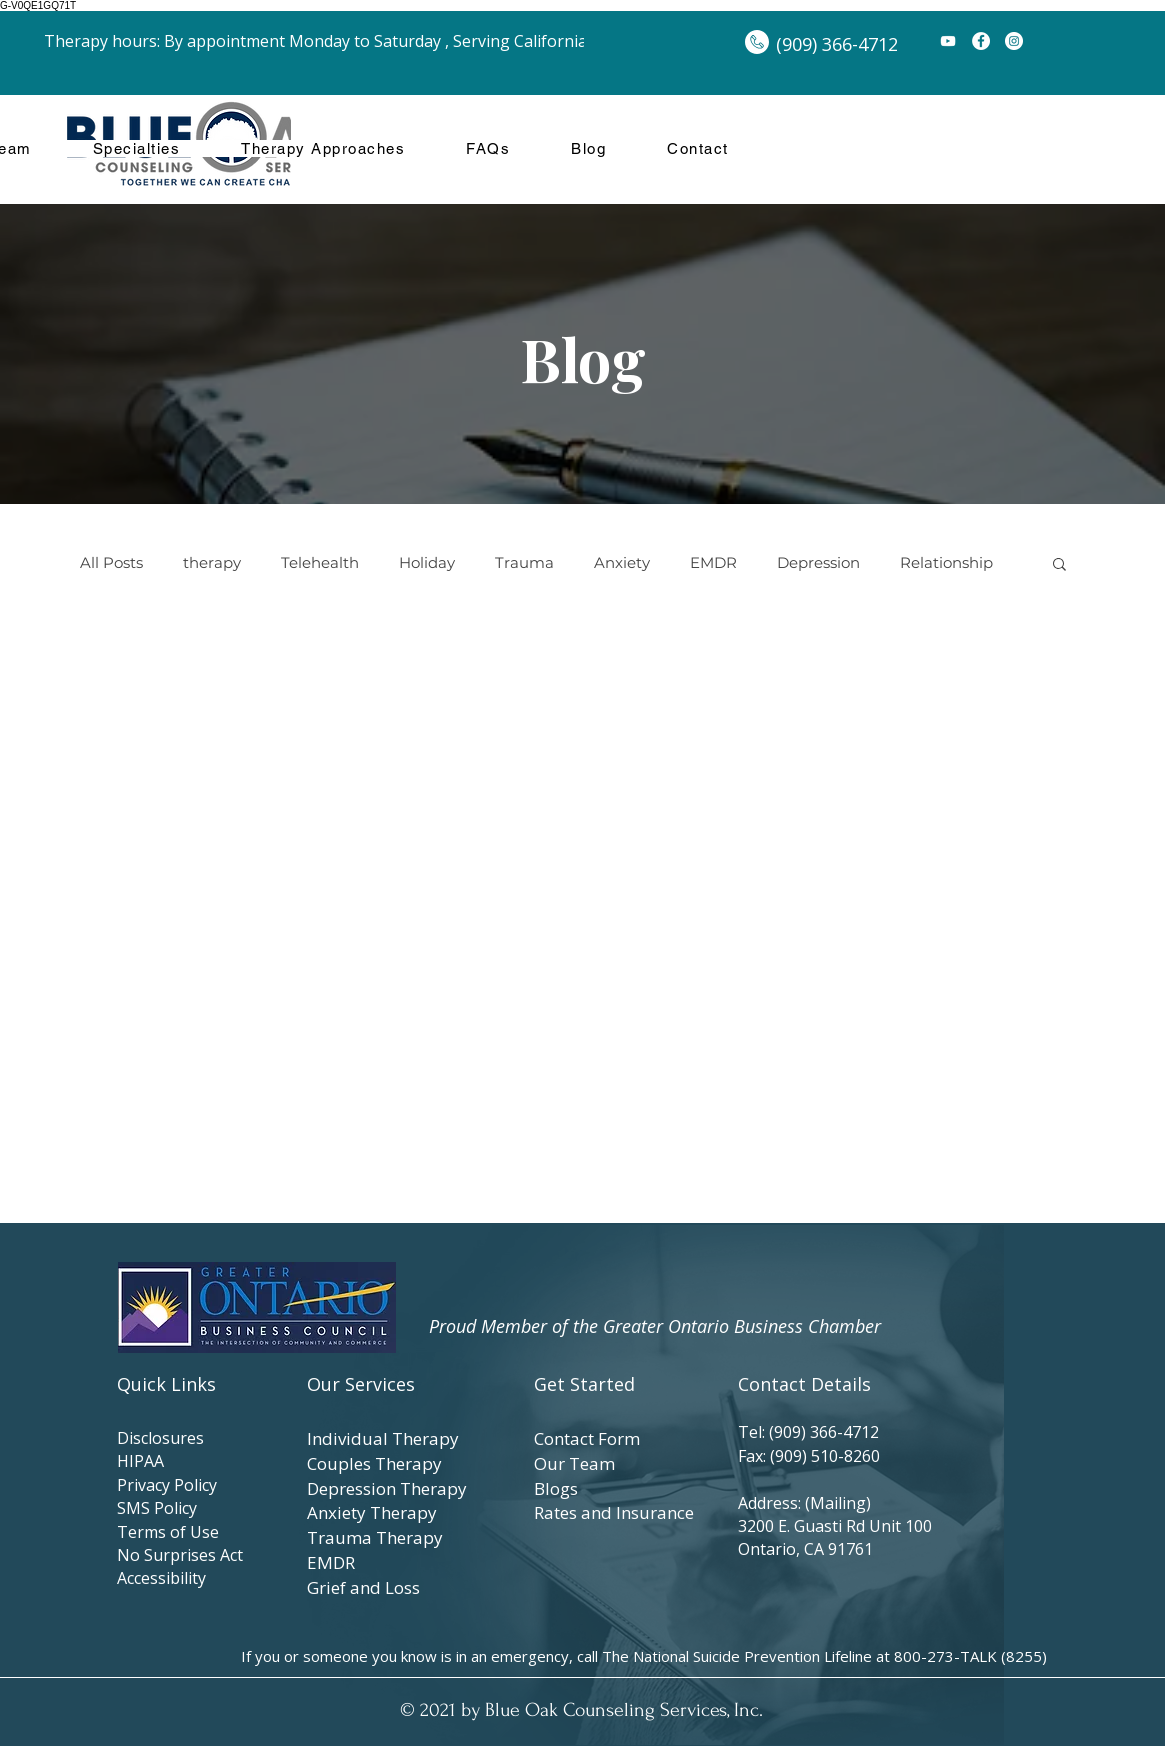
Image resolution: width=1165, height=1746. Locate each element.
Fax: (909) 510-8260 (809, 1456)
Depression (818, 563)
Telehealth (320, 563)
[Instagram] (1014, 41)
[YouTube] (948, 41)
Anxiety (622, 563)
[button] (1059, 565)
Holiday (427, 563)
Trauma (524, 563)
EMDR (713, 563)
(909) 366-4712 (828, 1432)
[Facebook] (981, 41)
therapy (212, 563)
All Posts (111, 563)
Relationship (946, 563)
